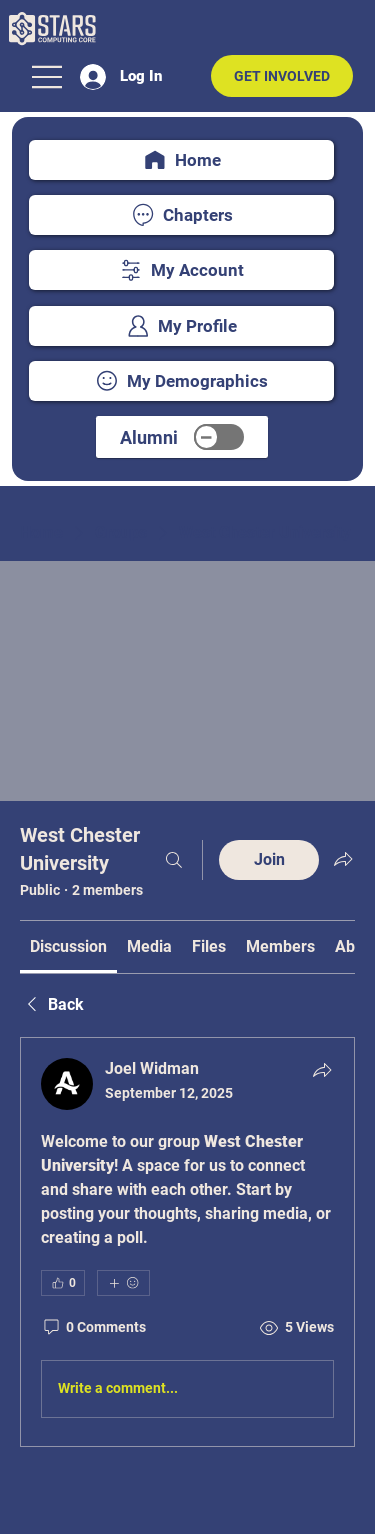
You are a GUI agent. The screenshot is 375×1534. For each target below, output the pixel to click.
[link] (68, 946)
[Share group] (343, 859)
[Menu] (47, 77)
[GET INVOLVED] (282, 76)
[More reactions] (123, 1283)
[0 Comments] (93, 1328)
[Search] (174, 860)
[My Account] (181, 270)
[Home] (181, 160)
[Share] (322, 1070)
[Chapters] (181, 215)
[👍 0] (63, 1283)
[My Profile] (181, 326)
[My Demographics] (181, 381)
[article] (187, 1242)
